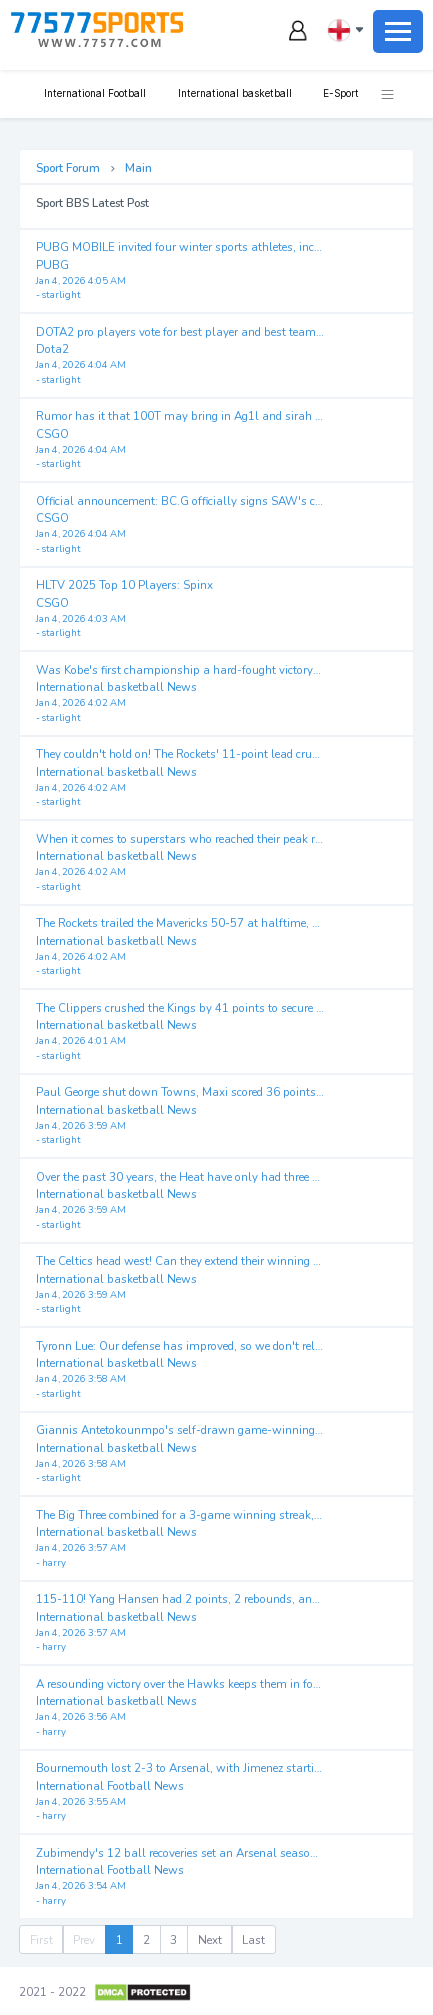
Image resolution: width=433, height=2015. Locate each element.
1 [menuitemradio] (119, 1940)
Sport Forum (68, 168)
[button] (377, 94)
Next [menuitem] (210, 1940)
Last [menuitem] (253, 1940)
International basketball (233, 93)
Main (138, 168)
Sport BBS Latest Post (92, 203)
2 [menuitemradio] (146, 1940)
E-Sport (339, 93)
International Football (93, 93)
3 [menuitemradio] (173, 1940)
